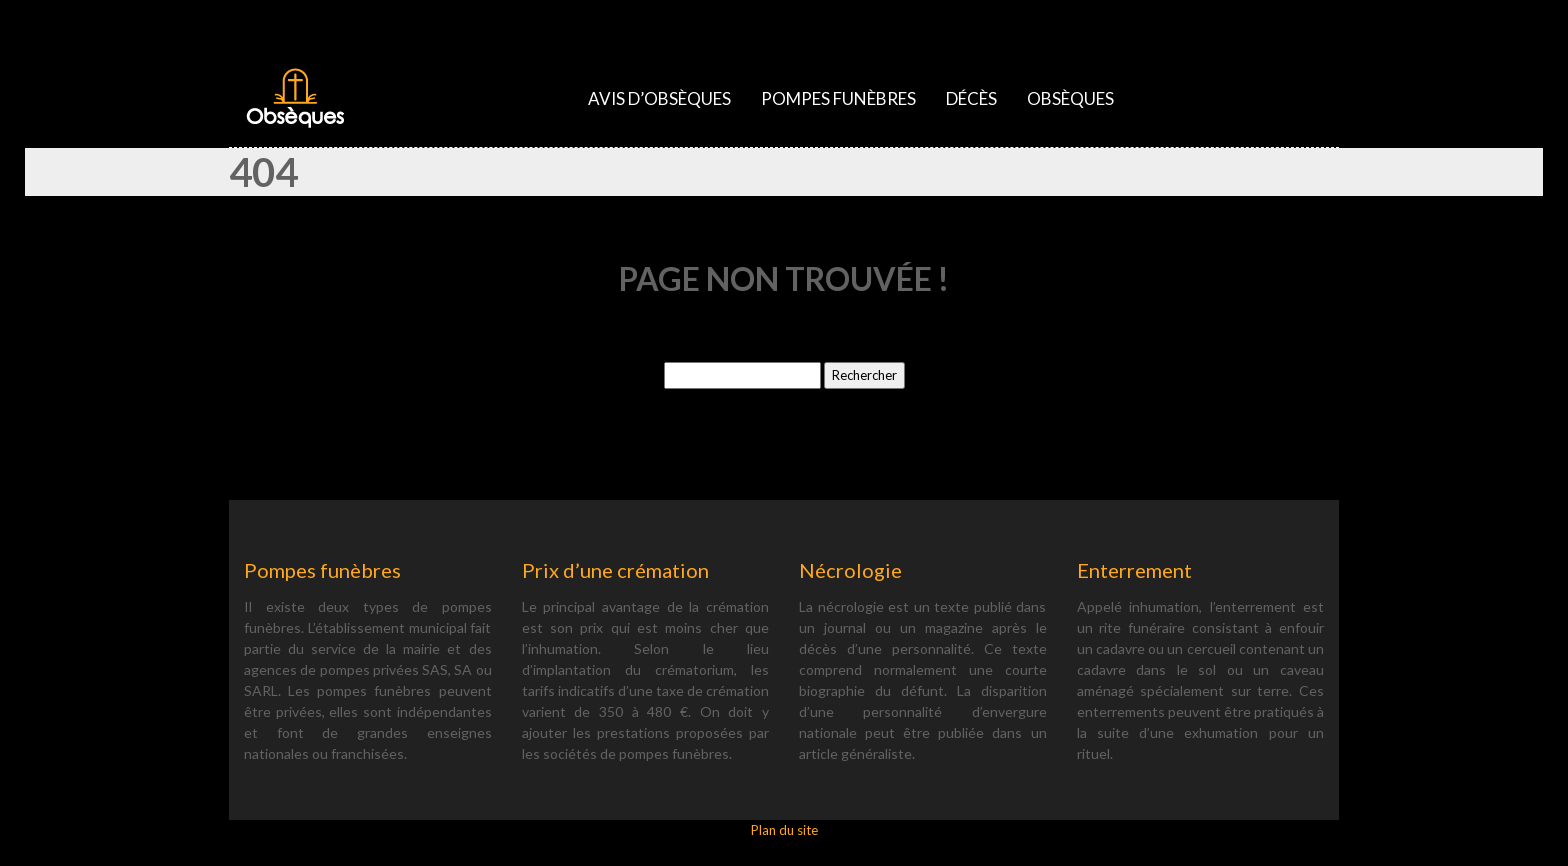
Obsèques (1070, 98)
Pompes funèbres (838, 98)
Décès (971, 98)
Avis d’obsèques (659, 98)
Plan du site (784, 830)
